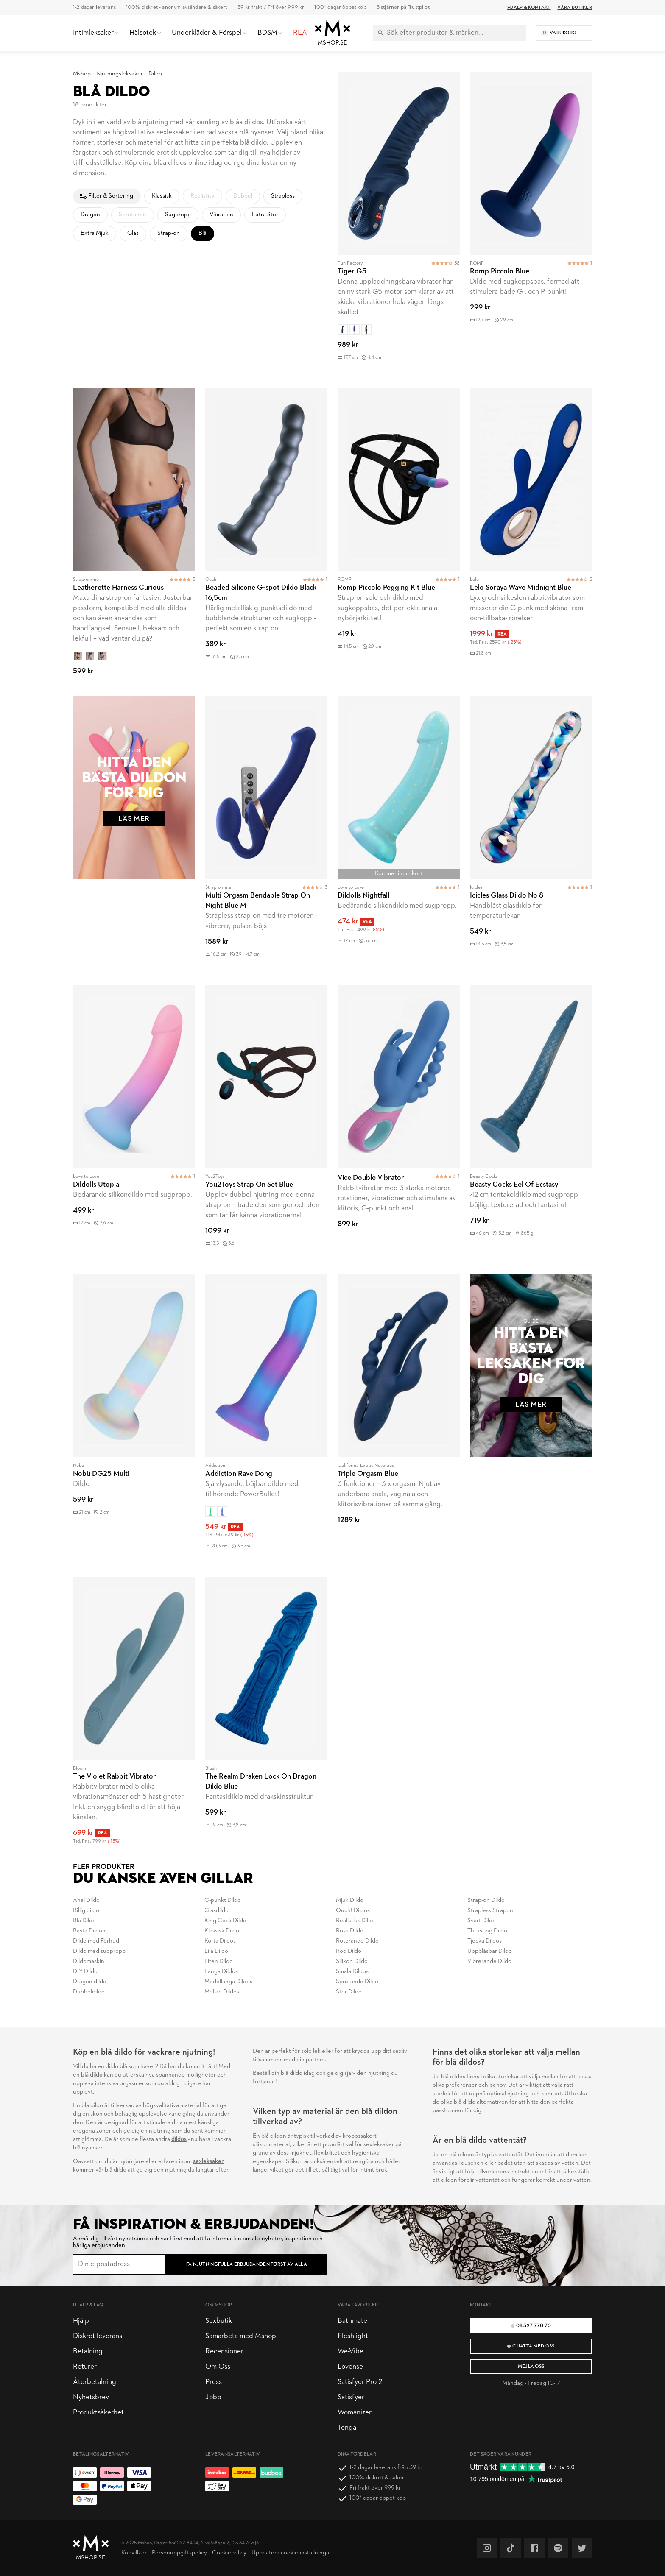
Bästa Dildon (89, 1931)
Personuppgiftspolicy (179, 2553)
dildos (179, 2139)
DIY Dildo (85, 1971)
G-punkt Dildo (222, 1900)
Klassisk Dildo (221, 1931)
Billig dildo (86, 1910)
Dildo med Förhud (96, 1941)
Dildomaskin (88, 1961)
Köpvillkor (134, 2553)
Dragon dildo (89, 1982)
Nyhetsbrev (91, 2397)
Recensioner (224, 2351)
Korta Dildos (220, 1941)
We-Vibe (350, 2351)
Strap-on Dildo (486, 1900)
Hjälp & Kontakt (528, 7)
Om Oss (217, 2366)
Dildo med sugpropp (99, 1951)
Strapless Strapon (490, 1910)
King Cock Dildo (225, 1921)
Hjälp (81, 2321)
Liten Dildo (218, 1961)
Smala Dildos (352, 1971)
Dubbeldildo (89, 1992)
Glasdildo (216, 1910)
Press (213, 2382)
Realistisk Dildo (355, 1921)
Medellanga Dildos (228, 1982)
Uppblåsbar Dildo (489, 1951)
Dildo (155, 74)
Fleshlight (353, 2336)
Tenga (347, 2427)
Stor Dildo (349, 1992)
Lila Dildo (216, 1951)
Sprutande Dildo (357, 1982)
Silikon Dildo (352, 1961)
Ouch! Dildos (353, 1910)
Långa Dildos (221, 1971)
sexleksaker (208, 2161)
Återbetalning (94, 2382)
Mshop (82, 74)
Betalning (88, 2351)
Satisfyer (351, 2397)
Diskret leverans (97, 2336)
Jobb (213, 2397)
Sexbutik (218, 2321)
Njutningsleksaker (119, 74)
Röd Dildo (348, 1951)
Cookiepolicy (229, 2553)
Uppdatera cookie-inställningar (291, 2553)
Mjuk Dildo (349, 1900)
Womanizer (355, 2412)
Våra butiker (574, 7)
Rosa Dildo (349, 1931)
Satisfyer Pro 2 (360, 2382)
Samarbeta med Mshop (240, 2336)
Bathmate (352, 2321)
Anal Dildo (86, 1900)
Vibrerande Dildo (489, 1961)
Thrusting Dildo (487, 1931)
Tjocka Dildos (484, 1941)
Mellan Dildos (221, 1992)
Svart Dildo (481, 1921)
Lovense (350, 2366)
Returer (85, 2366)
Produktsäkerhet (98, 2412)
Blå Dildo (84, 1921)
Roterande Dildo (357, 1941)
